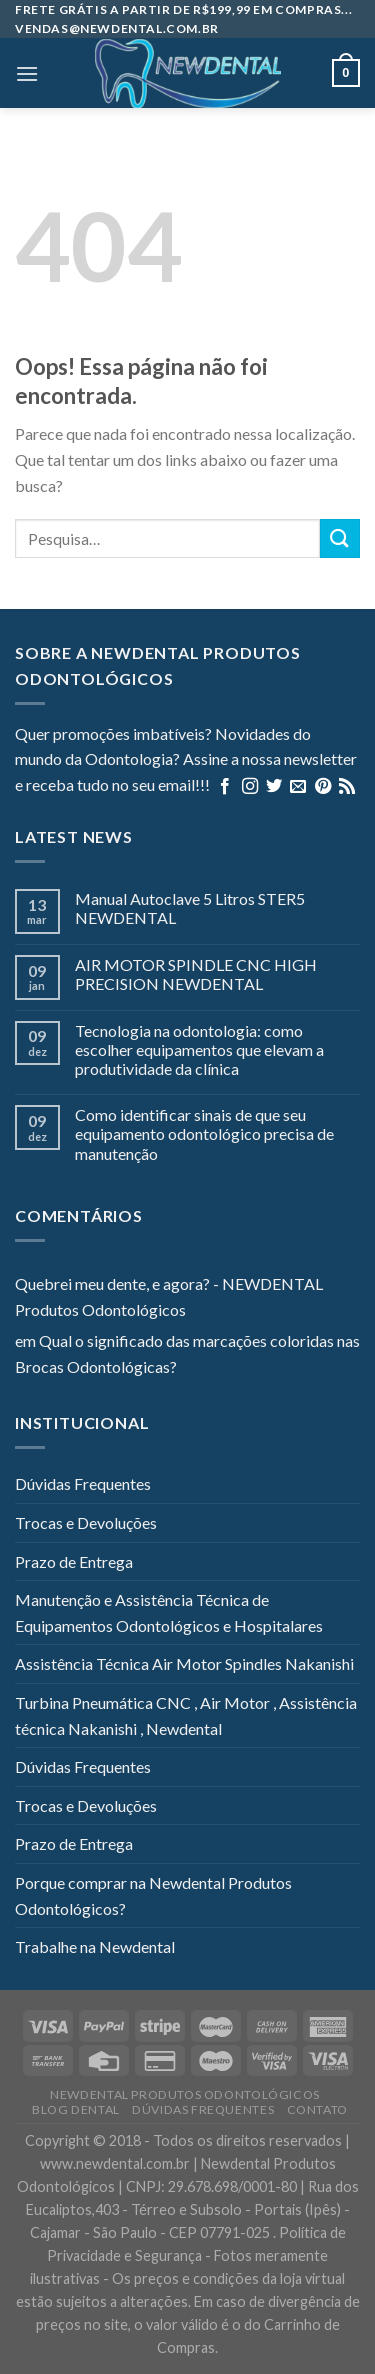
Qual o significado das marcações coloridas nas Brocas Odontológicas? (187, 1353)
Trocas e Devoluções (86, 1522)
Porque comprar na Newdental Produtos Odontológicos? (153, 1895)
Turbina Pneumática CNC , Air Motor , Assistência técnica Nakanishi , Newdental (186, 1715)
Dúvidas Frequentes (83, 1483)
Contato (317, 2109)
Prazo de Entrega (74, 1561)
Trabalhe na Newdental (95, 1946)
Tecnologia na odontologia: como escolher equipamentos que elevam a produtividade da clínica (199, 1049)
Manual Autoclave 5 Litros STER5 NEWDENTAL (190, 908)
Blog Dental (76, 2109)
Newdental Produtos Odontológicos (185, 2094)
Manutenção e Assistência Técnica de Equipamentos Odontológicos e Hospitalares (169, 1612)
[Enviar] (340, 538)
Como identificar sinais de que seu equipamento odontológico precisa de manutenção (204, 1133)
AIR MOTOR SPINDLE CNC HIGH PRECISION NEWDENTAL (196, 974)
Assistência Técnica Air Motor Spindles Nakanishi (184, 1663)
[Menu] (27, 73)
